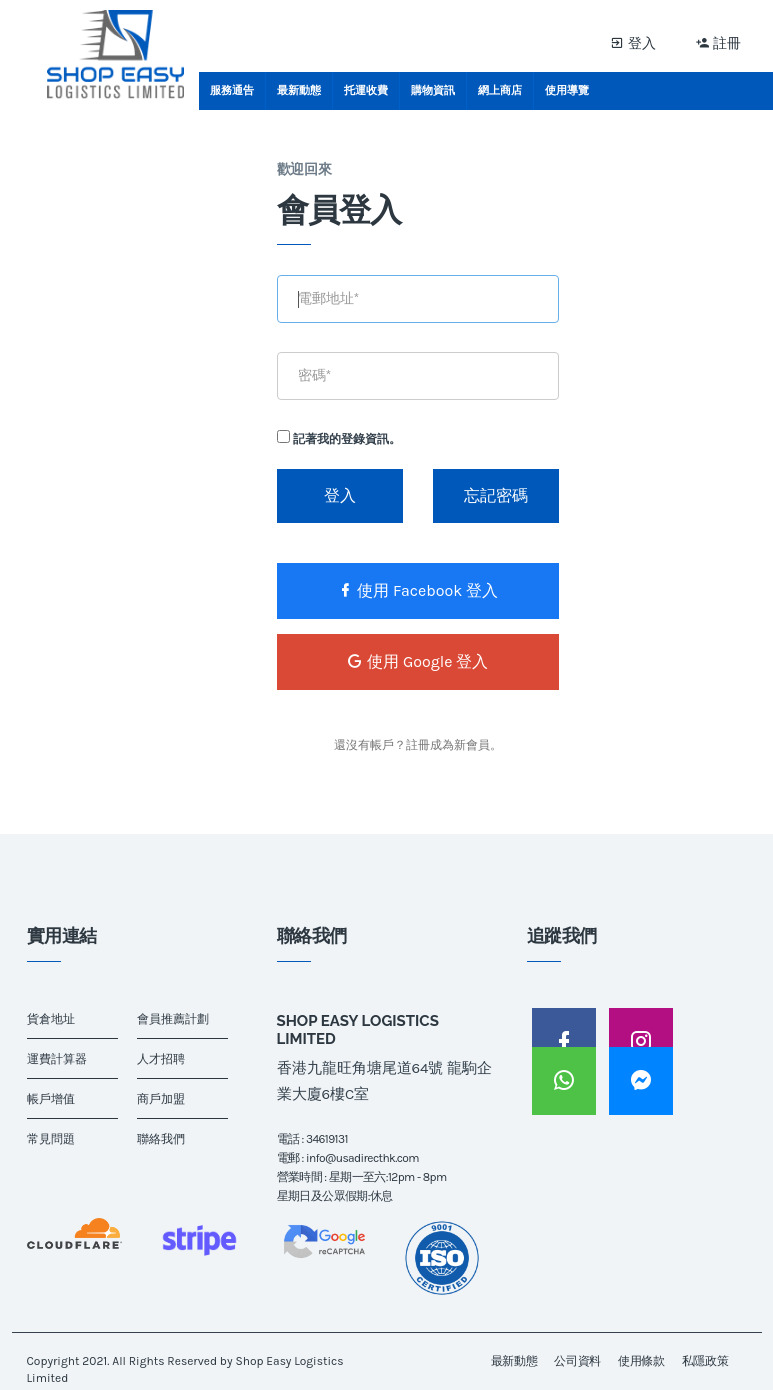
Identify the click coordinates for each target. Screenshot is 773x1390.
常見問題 (51, 1139)
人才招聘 (161, 1059)
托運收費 (366, 90)
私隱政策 (705, 1361)
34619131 (327, 1139)
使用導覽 (567, 90)
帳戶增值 (51, 1099)
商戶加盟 (161, 1099)
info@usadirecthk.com (362, 1158)
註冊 (719, 42)
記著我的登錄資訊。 (339, 438)
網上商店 (500, 90)
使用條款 (641, 1361)
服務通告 (232, 90)
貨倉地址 (51, 1019)
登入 (633, 42)
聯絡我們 (161, 1139)
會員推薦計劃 (173, 1019)
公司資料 (577, 1361)
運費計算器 (57, 1059)
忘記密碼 (496, 495)
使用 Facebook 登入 (417, 590)
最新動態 (299, 90)
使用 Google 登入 (417, 661)
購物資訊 (433, 90)
